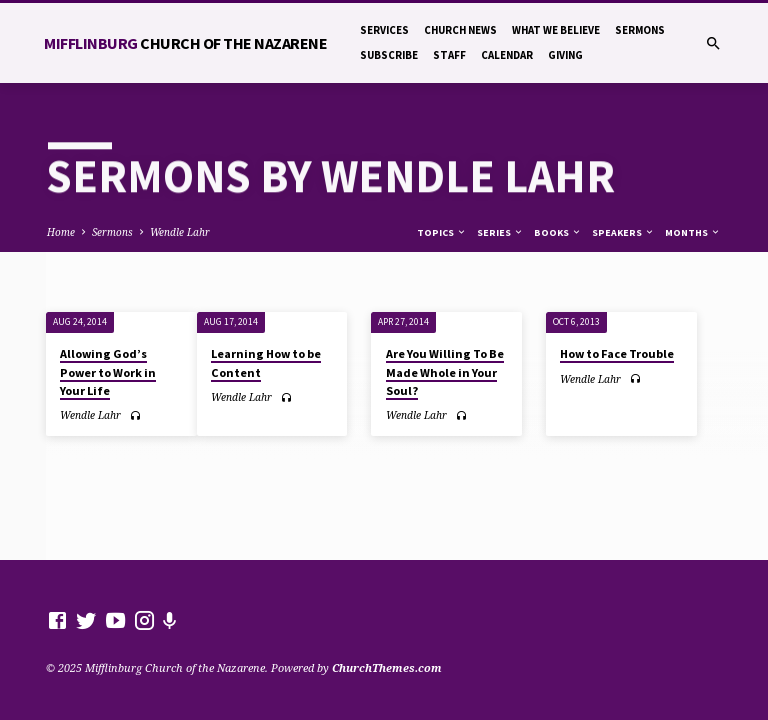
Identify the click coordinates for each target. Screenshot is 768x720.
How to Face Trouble (617, 353)
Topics (442, 232)
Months (693, 232)
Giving (565, 55)
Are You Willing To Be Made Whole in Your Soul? (445, 371)
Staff (449, 55)
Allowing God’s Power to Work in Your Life (108, 371)
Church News (460, 30)
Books (558, 232)
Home (61, 232)
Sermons (640, 30)
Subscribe (389, 55)
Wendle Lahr (180, 232)
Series (500, 232)
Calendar (507, 55)
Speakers (623, 232)
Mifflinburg (185, 43)
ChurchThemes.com (387, 667)
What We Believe (556, 30)
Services (384, 30)
